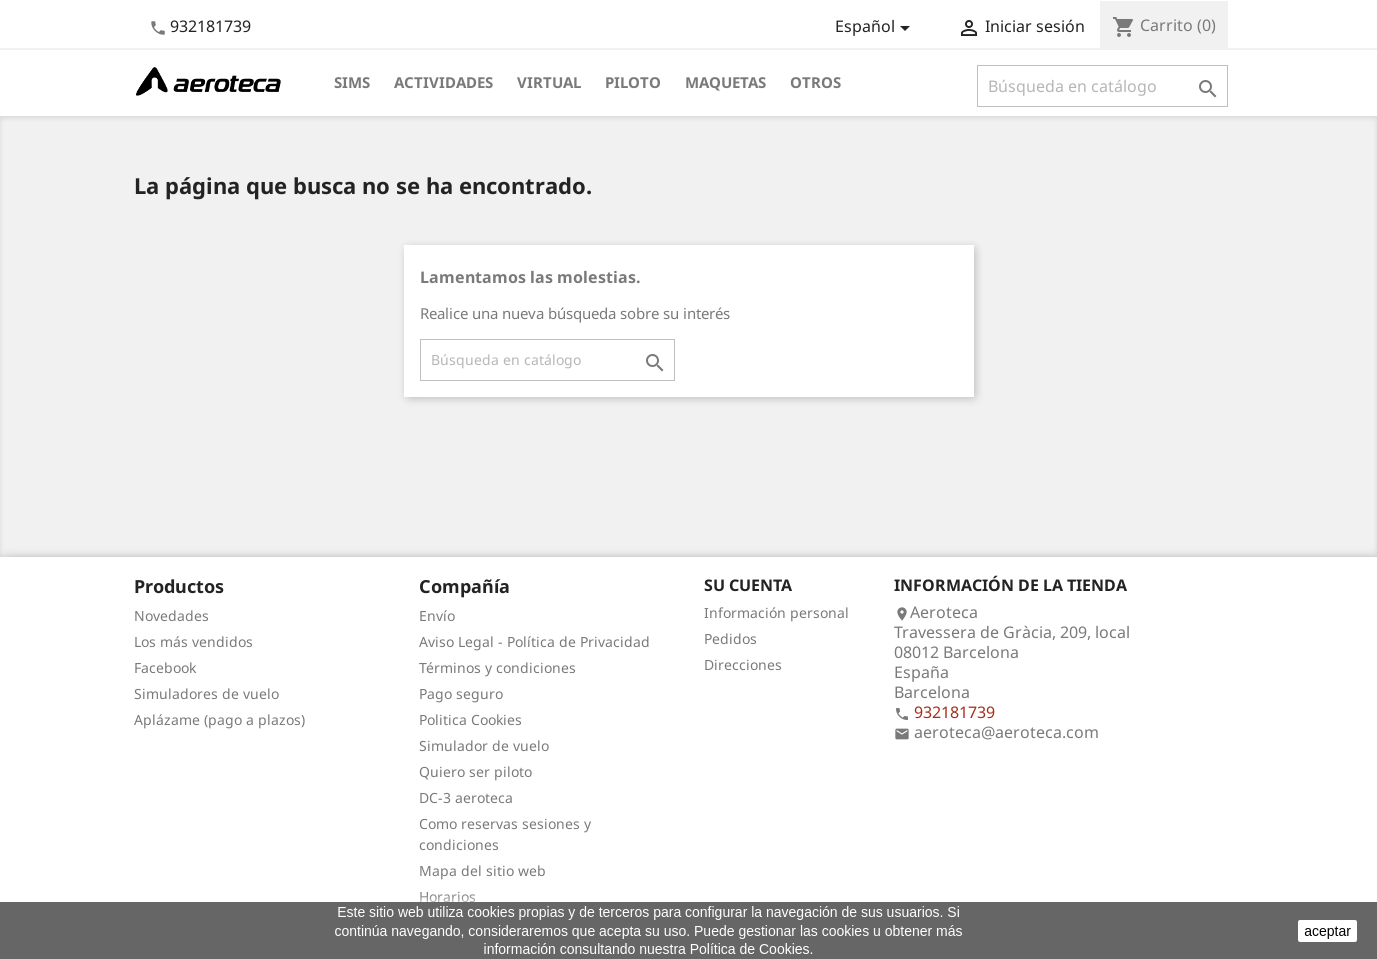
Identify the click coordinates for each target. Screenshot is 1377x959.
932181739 (210, 26)
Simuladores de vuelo (206, 693)
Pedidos (730, 638)
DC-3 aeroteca (466, 797)
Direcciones (743, 664)
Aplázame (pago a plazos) (219, 719)
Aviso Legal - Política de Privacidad (534, 641)
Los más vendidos (193, 641)
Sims (352, 82)
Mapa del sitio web (482, 870)
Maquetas (725, 82)
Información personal (776, 612)
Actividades (443, 82)
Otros (815, 82)
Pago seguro (461, 693)
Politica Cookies (470, 719)
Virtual (549, 82)
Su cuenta (748, 585)
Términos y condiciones (497, 667)
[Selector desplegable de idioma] (876, 28)
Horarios (447, 896)
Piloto (633, 82)
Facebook (165, 667)
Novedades (171, 615)
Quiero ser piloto (475, 771)
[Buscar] (1102, 86)
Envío (437, 615)
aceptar (1327, 931)
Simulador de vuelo (484, 745)
